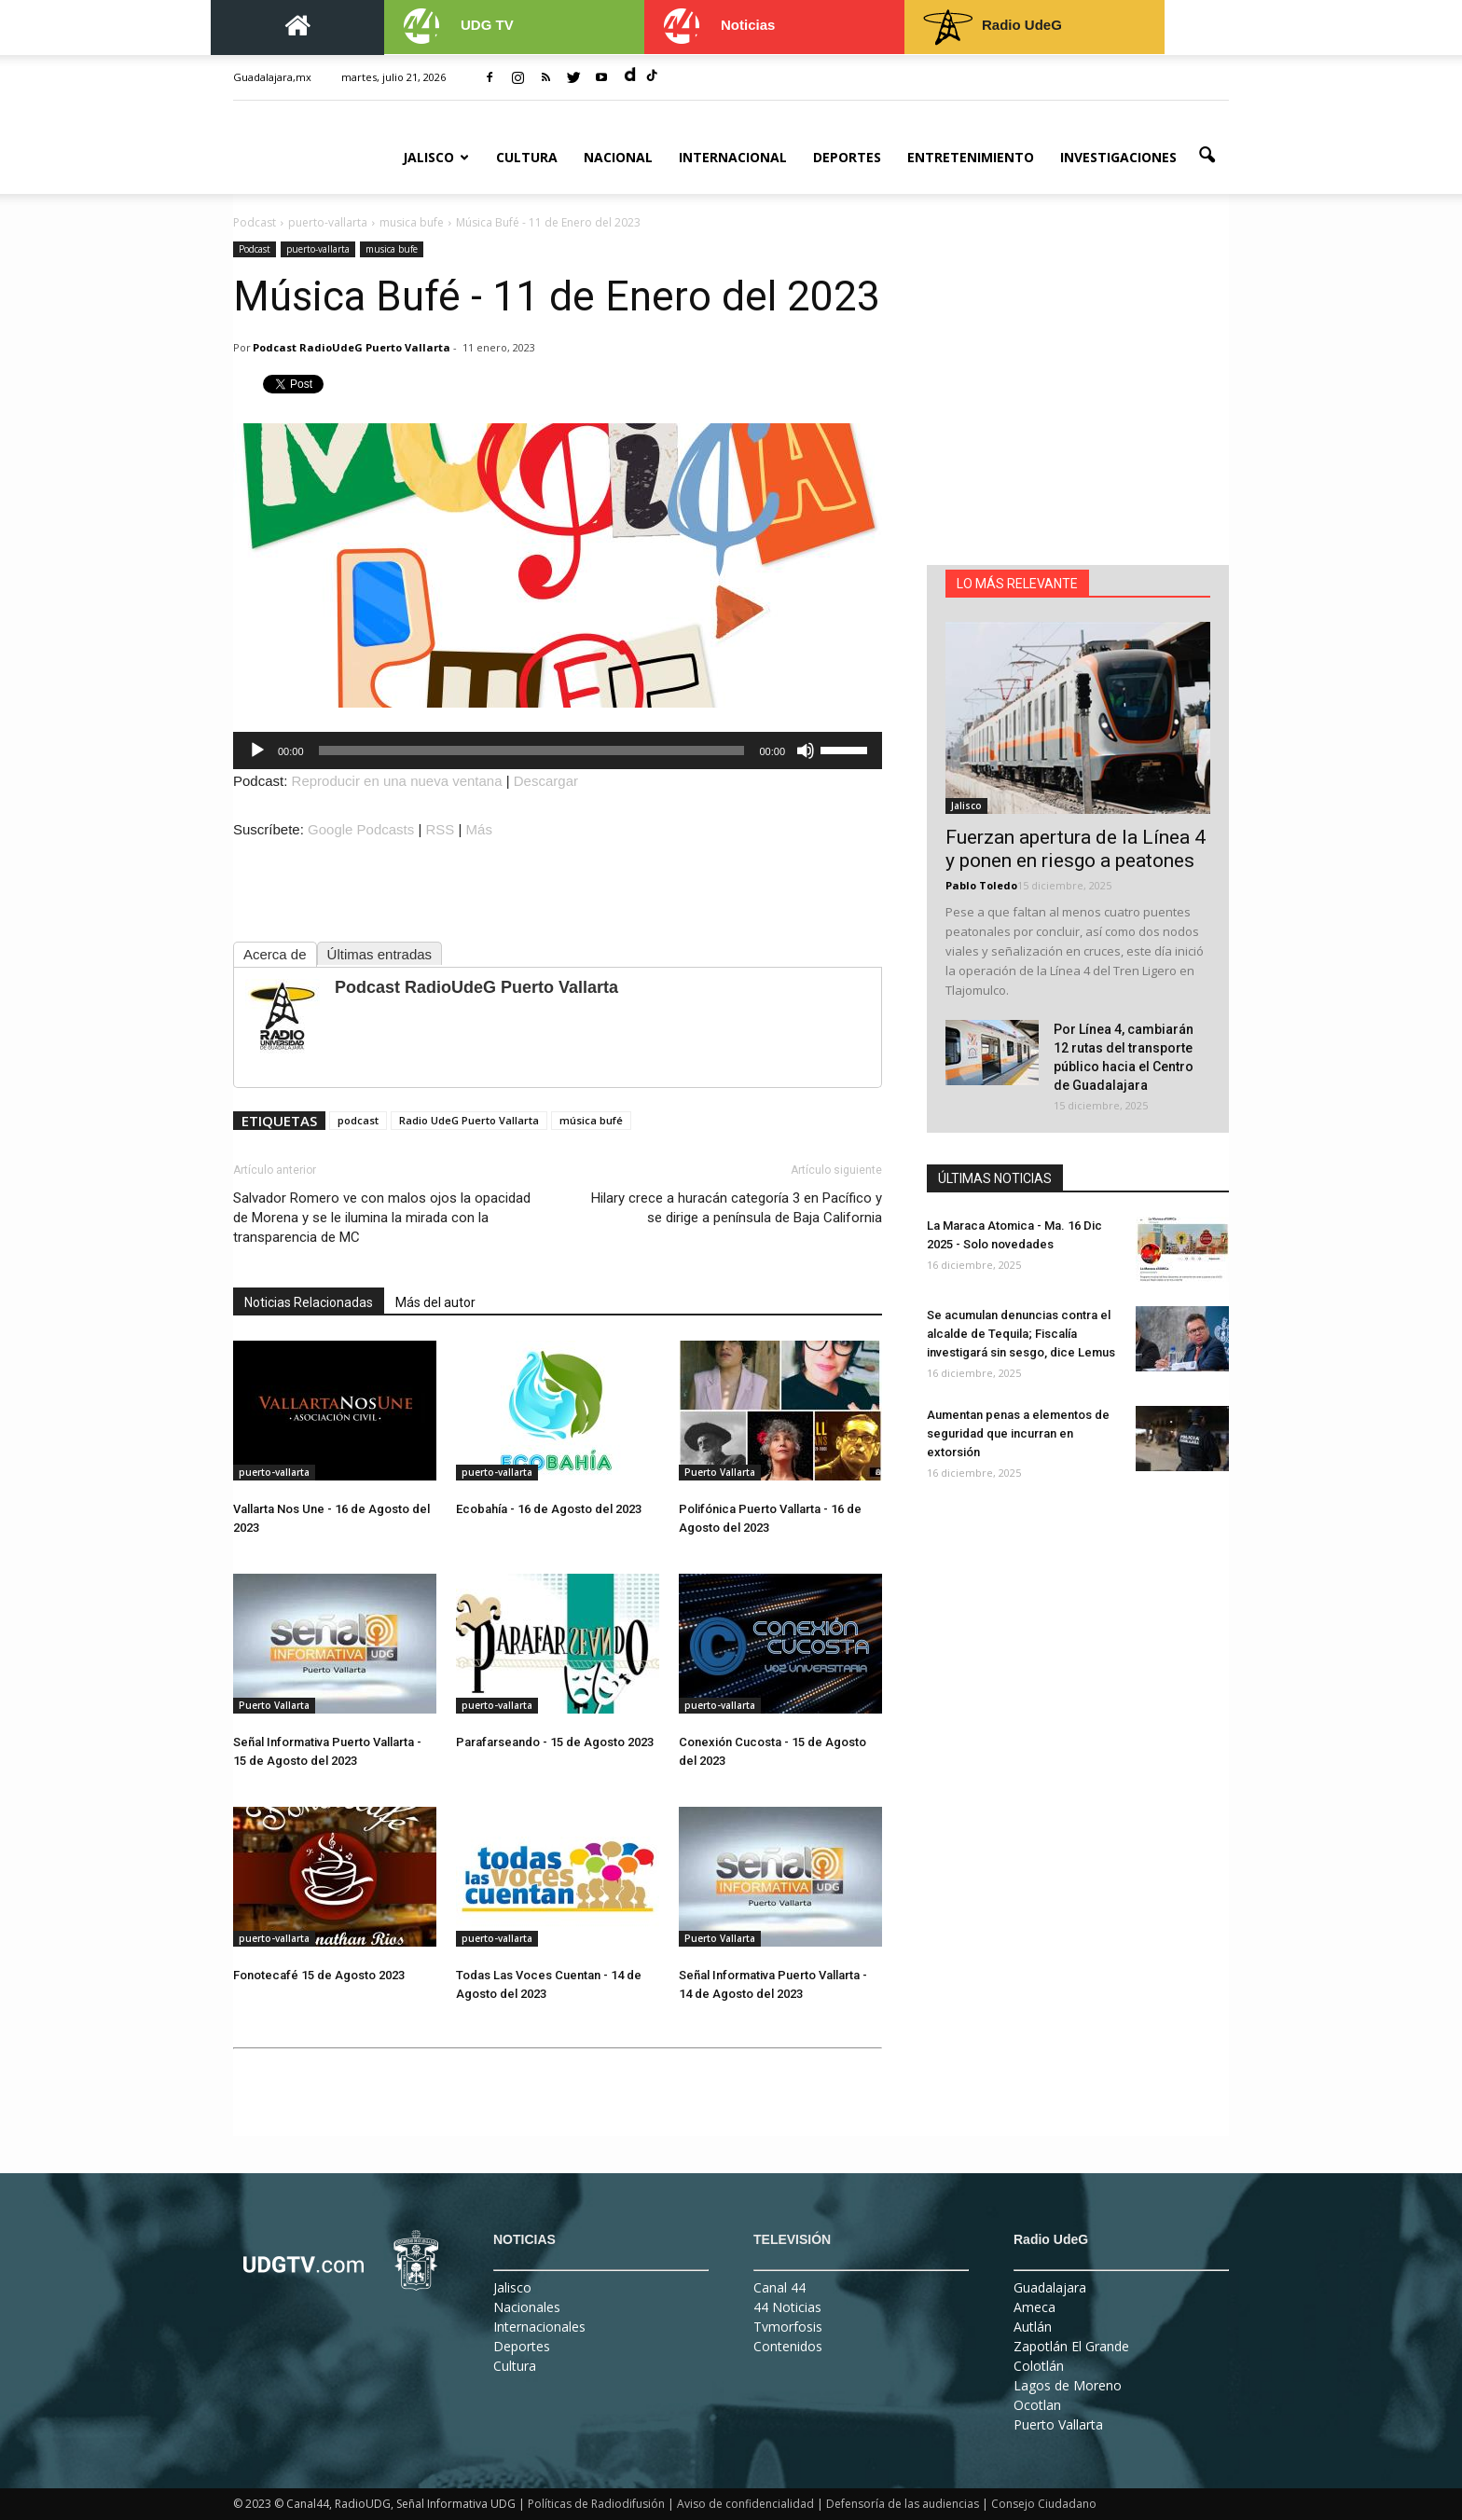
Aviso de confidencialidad (745, 2504)
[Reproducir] (257, 750)
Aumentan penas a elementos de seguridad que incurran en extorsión (1018, 1433)
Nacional (618, 157)
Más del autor (435, 1302)
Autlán (1033, 2326)
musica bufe (392, 248)
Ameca (1034, 2307)
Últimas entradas (380, 954)
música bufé (591, 1120)
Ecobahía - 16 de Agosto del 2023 (548, 1509)
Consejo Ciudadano (1043, 2504)
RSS (440, 829)
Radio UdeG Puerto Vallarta (469, 1120)
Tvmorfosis (787, 2326)
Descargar (546, 781)
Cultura (527, 157)
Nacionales (526, 2307)
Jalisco (436, 157)
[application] (557, 750)
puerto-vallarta (318, 248)
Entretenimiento (970, 157)
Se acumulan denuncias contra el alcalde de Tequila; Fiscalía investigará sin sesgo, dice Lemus (1021, 1333)
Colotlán (1039, 2366)
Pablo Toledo (981, 885)
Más (479, 829)
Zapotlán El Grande (1071, 2346)
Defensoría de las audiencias (902, 2504)
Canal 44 (779, 2287)
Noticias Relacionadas (308, 1302)
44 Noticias (787, 2307)
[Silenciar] (805, 750)
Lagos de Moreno (1068, 2385)
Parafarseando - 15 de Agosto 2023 (555, 1742)
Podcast (254, 248)
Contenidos (787, 2346)
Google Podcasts (361, 829)
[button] (1206, 155)
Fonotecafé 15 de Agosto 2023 (319, 1975)
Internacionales (539, 2326)
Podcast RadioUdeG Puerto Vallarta (351, 347)
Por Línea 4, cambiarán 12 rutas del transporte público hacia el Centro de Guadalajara (1123, 1057)
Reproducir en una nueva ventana (397, 781)
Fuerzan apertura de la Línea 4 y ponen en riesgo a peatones (1075, 849)
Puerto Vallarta (719, 1472)
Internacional (733, 157)
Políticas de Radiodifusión (596, 2504)
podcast (358, 1120)
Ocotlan (1037, 2405)
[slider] (532, 750)
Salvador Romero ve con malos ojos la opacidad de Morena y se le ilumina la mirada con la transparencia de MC (382, 1218)
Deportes (847, 157)
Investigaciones (1118, 157)
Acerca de (275, 954)
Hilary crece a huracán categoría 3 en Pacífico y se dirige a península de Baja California (736, 1208)
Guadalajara (1050, 2287)
